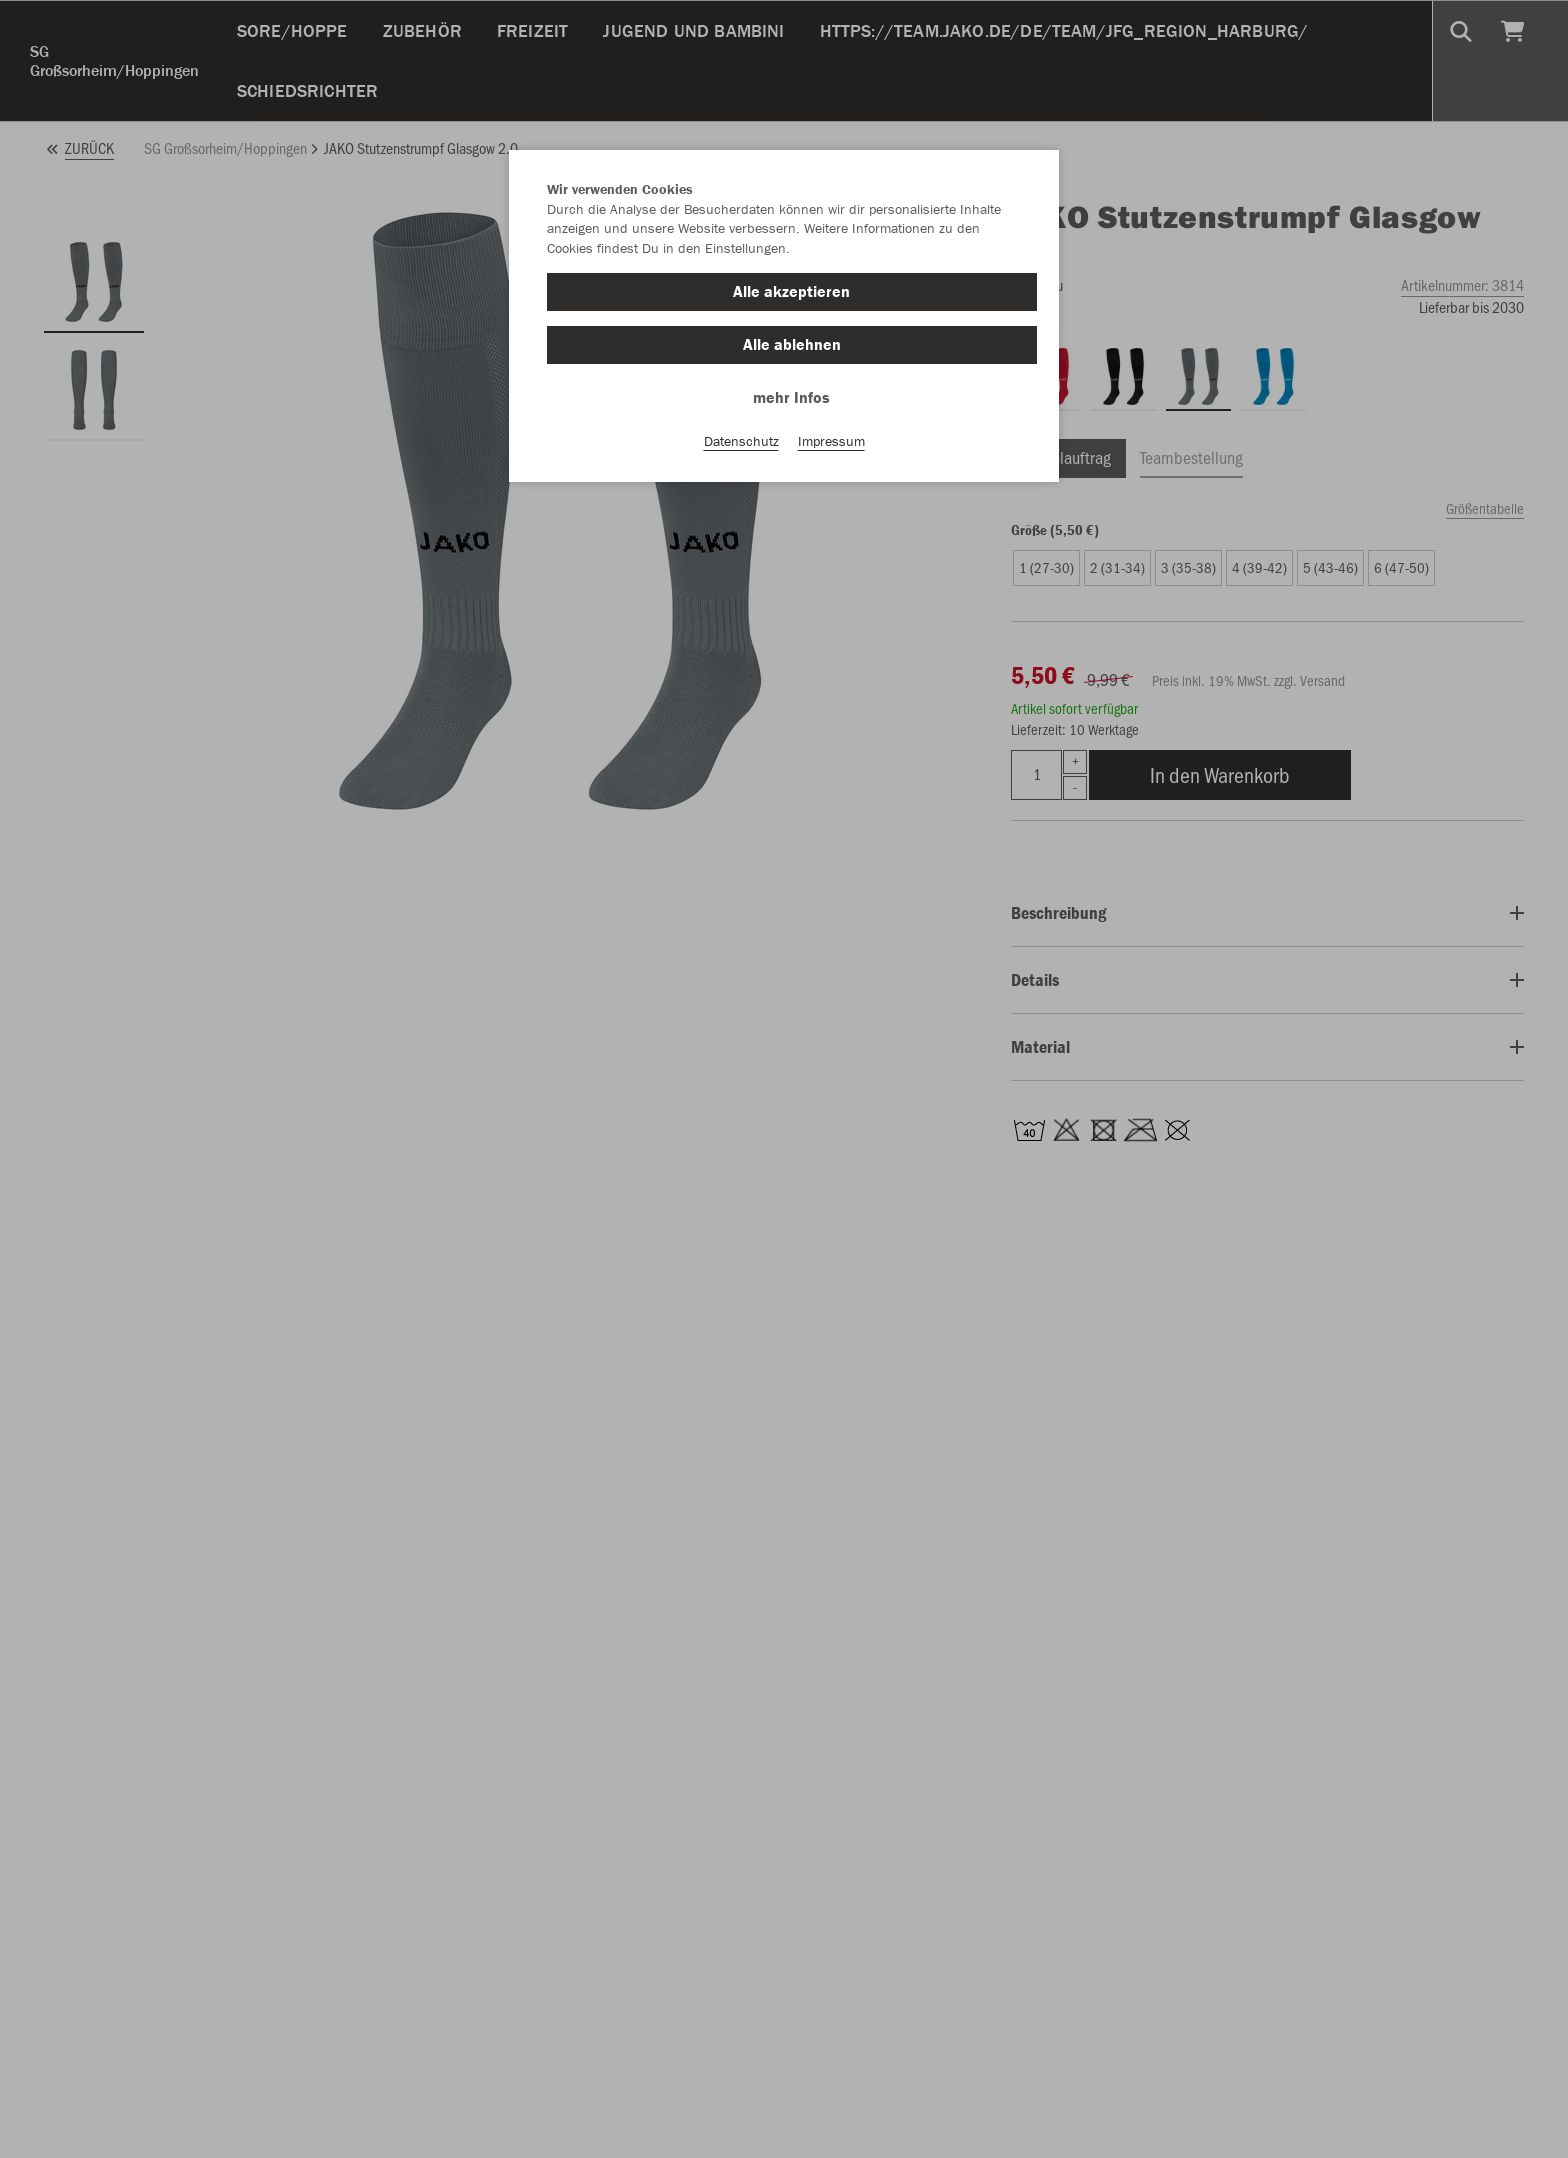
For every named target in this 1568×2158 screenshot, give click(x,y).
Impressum (831, 441)
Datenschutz (741, 441)
